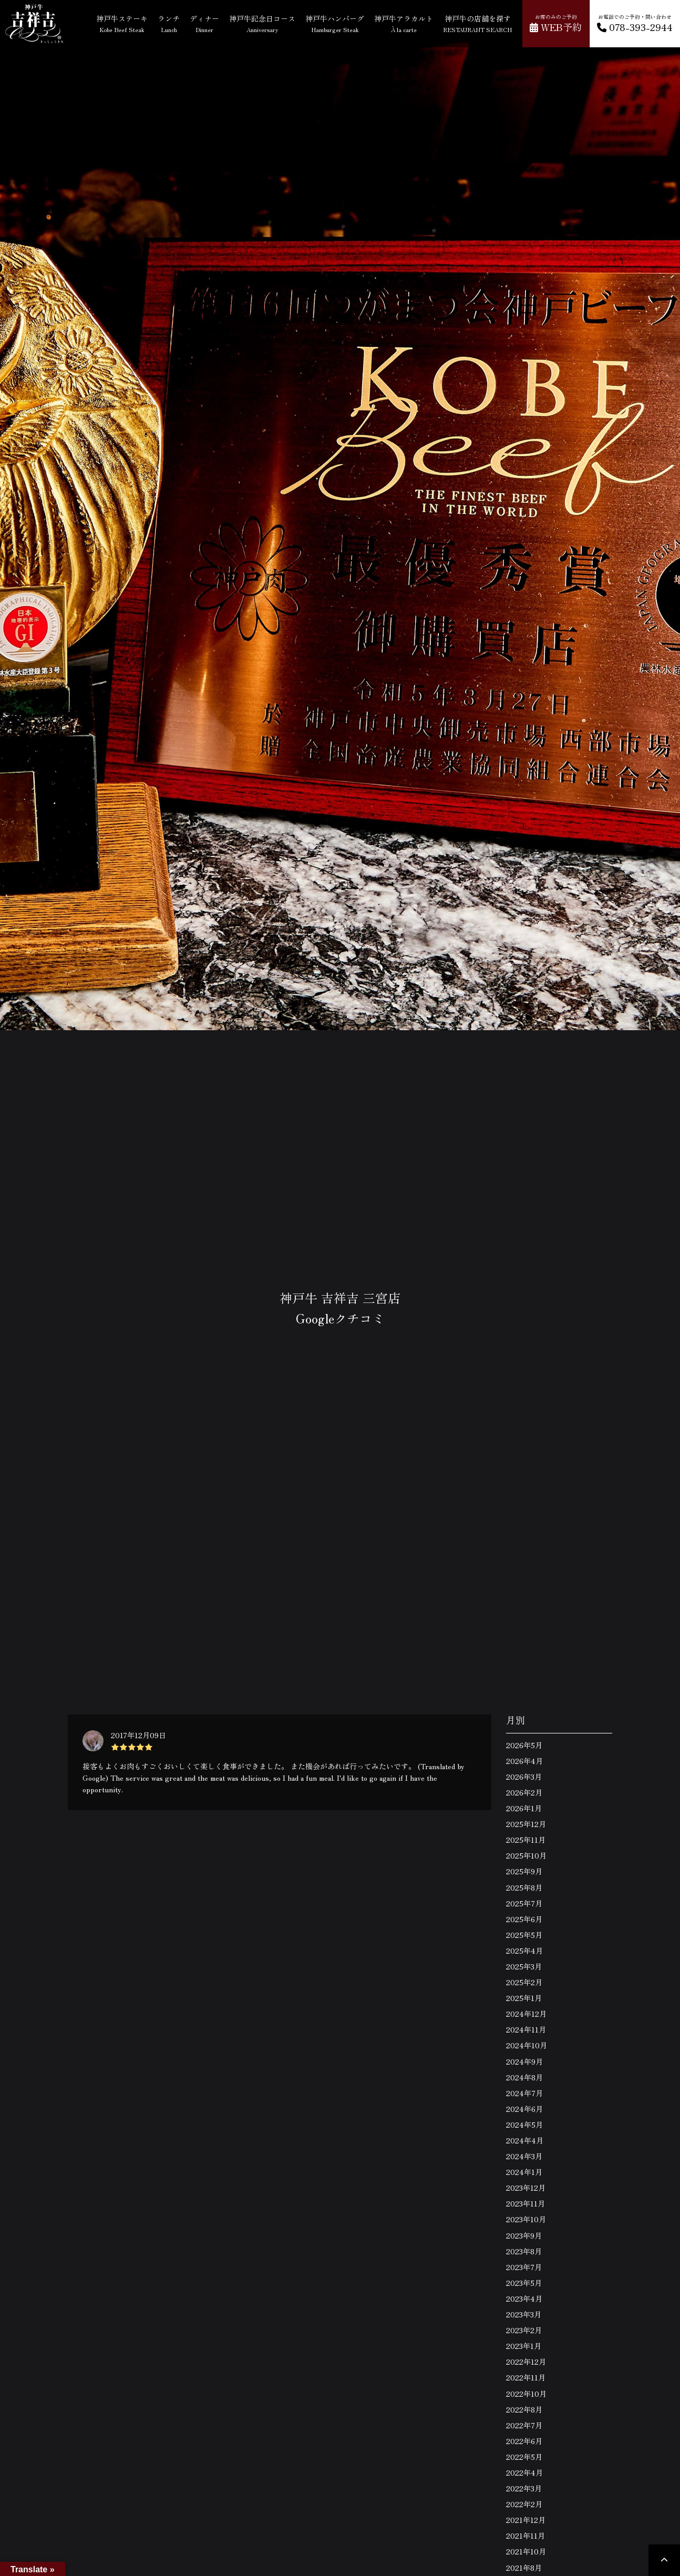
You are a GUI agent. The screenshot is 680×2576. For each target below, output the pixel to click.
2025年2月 (524, 1982)
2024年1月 (524, 2172)
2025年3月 (524, 1966)
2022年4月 (524, 2472)
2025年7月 (524, 1903)
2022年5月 (524, 2456)
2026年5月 (524, 1745)
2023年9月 (524, 2235)
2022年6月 (524, 2441)
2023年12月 (525, 2187)
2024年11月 (526, 2029)
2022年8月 (524, 2409)
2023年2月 (524, 2330)
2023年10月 (526, 2219)
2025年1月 (524, 1998)
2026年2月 (524, 1792)
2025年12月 (526, 1824)
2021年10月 (526, 2551)
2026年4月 (524, 1761)
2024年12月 (526, 2013)
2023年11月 (525, 2203)
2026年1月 (524, 1808)
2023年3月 (523, 2314)
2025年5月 (524, 1935)
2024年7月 (524, 2093)
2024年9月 (524, 2061)
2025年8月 (524, 1887)
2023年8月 (524, 2251)
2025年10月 (526, 1855)
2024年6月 (524, 2108)
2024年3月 (524, 2156)
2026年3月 (524, 1776)
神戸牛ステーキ (122, 23)
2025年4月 (524, 1950)
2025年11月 (525, 1839)
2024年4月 (524, 2140)
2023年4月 (524, 2298)
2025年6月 (524, 1919)
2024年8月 (524, 2077)
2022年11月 (525, 2377)
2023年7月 (524, 2267)
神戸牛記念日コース (262, 23)
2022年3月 (524, 2488)
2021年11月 (525, 2535)
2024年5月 (524, 2124)
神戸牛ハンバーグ (334, 23)
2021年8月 (524, 2567)
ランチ (169, 23)
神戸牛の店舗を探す (477, 23)
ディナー (204, 23)
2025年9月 (524, 1871)
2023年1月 (523, 2346)
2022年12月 (526, 2361)
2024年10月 (526, 2045)
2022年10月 (526, 2393)
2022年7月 (524, 2425)
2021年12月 (525, 2520)
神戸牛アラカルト (403, 23)
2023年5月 (524, 2282)
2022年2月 (524, 2504)
